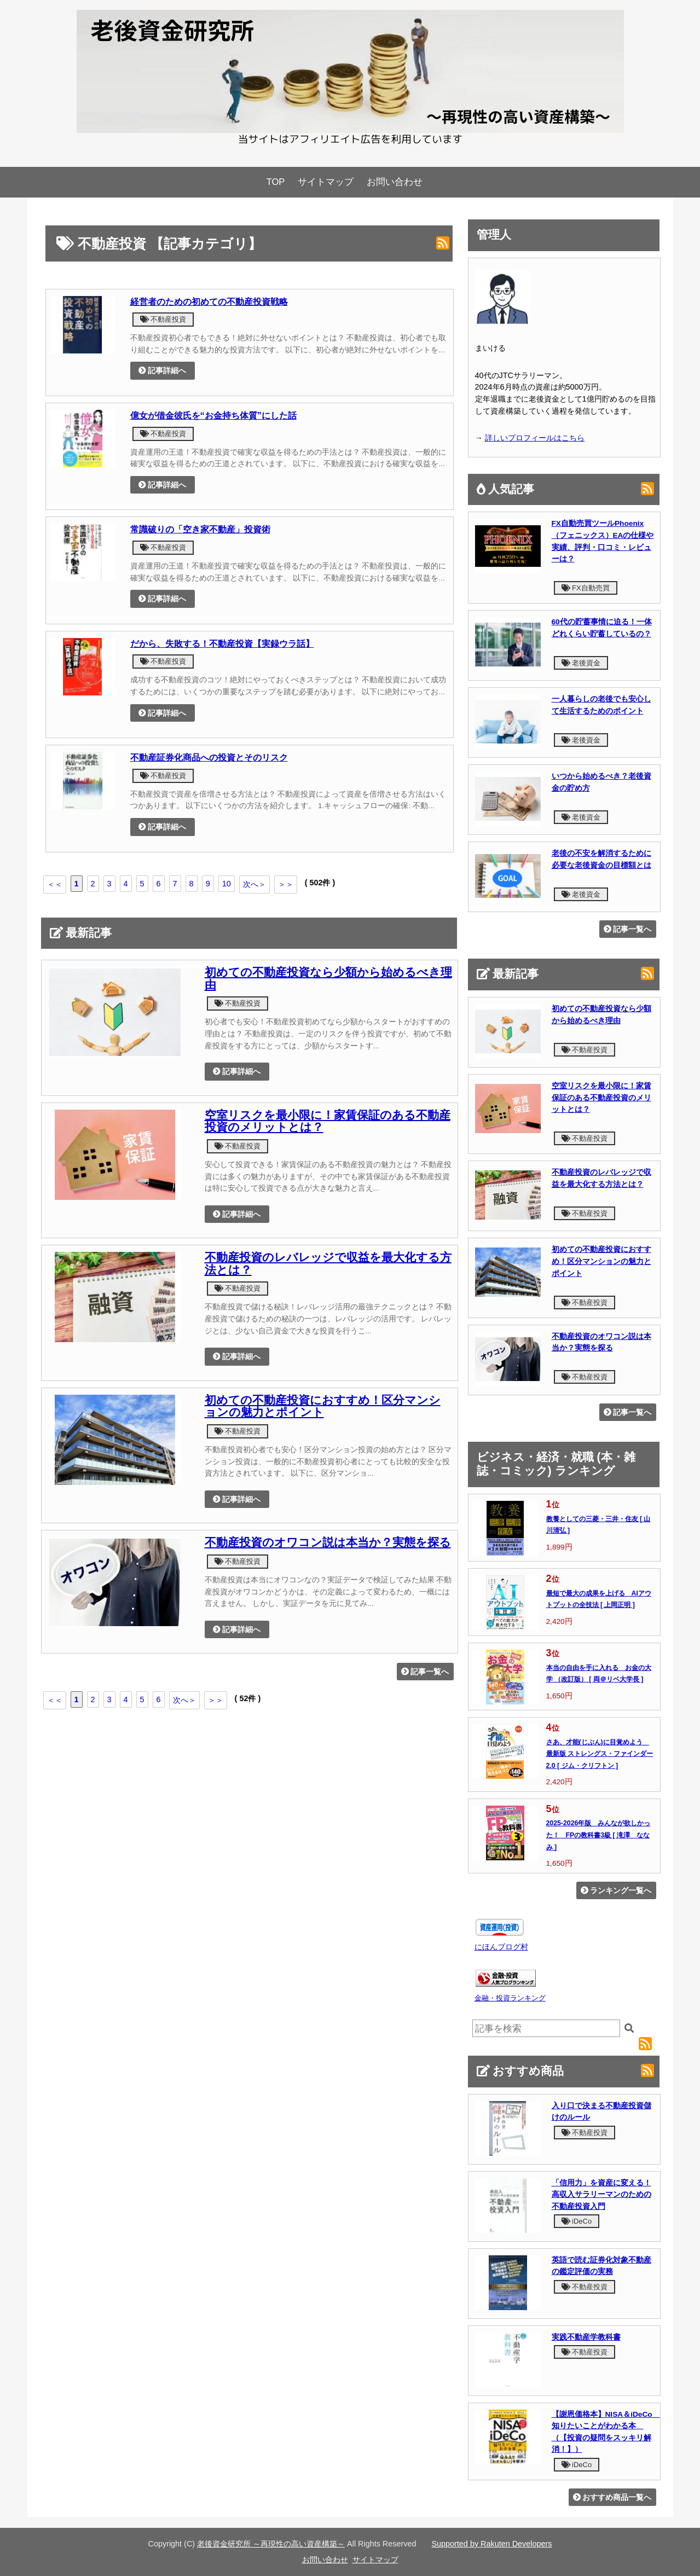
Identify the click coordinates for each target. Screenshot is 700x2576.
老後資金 (581, 663)
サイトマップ (326, 182)
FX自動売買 (586, 588)
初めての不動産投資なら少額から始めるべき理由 (328, 978)
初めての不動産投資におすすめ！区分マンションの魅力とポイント (323, 1406)
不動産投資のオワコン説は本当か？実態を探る (328, 1542)
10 (226, 883)
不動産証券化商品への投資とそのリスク (209, 757)
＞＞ (285, 884)
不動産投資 (163, 319)
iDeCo (577, 2221)
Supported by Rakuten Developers (491, 2543)
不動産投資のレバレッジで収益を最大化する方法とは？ (328, 1264)
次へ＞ (254, 884)
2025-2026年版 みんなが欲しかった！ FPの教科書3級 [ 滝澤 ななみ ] (598, 1834)
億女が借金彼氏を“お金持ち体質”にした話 (213, 415)
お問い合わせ (395, 182)
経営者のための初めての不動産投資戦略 (209, 301)
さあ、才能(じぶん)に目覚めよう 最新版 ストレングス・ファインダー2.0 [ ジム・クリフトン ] (599, 1753)
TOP (276, 182)
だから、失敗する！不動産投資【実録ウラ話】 (222, 643)
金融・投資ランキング (510, 1998)
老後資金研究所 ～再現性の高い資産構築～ (271, 2543)
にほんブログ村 (501, 1946)
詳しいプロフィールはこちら (535, 437)
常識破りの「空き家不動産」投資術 (200, 529)
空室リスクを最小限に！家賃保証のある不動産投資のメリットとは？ (327, 1121)
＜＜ (54, 884)
